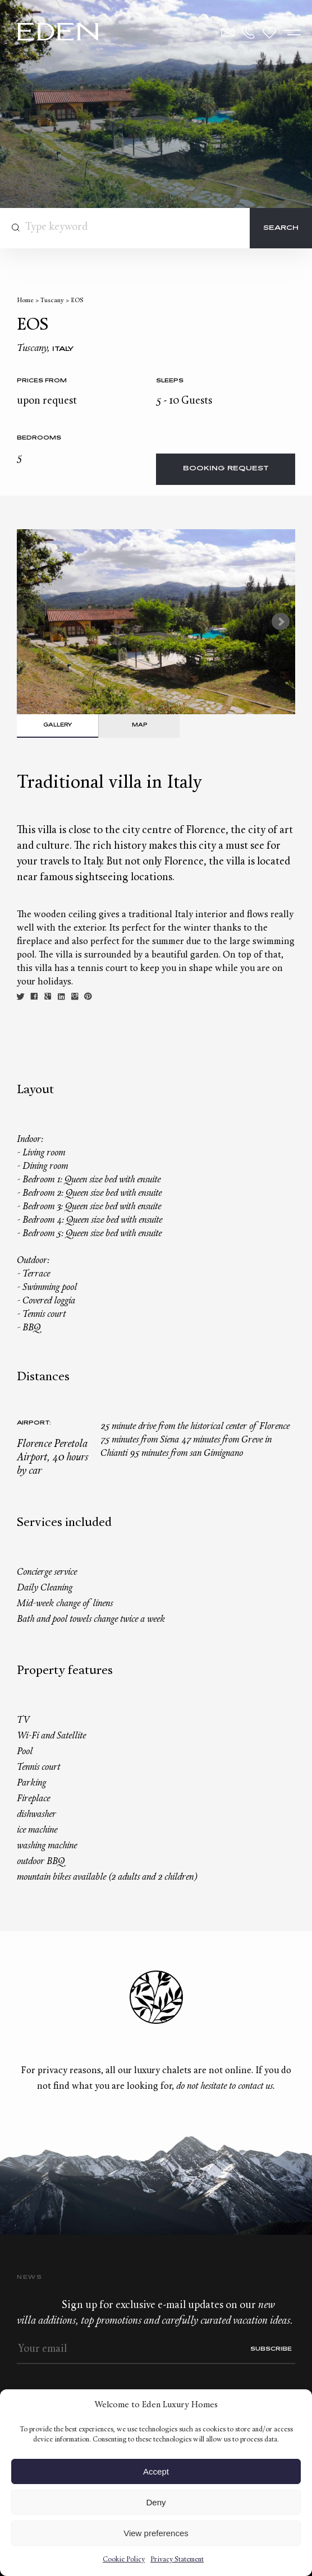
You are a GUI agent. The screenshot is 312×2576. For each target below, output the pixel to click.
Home (25, 301)
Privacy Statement (177, 2559)
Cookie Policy (124, 2559)
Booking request (226, 469)
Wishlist (269, 32)
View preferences (156, 2533)
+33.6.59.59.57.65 (248, 32)
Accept (156, 2471)
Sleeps (169, 381)
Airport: (34, 1423)
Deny (156, 2502)
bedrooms (39, 438)
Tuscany (52, 301)
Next (281, 622)
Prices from (42, 381)
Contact (228, 32)
